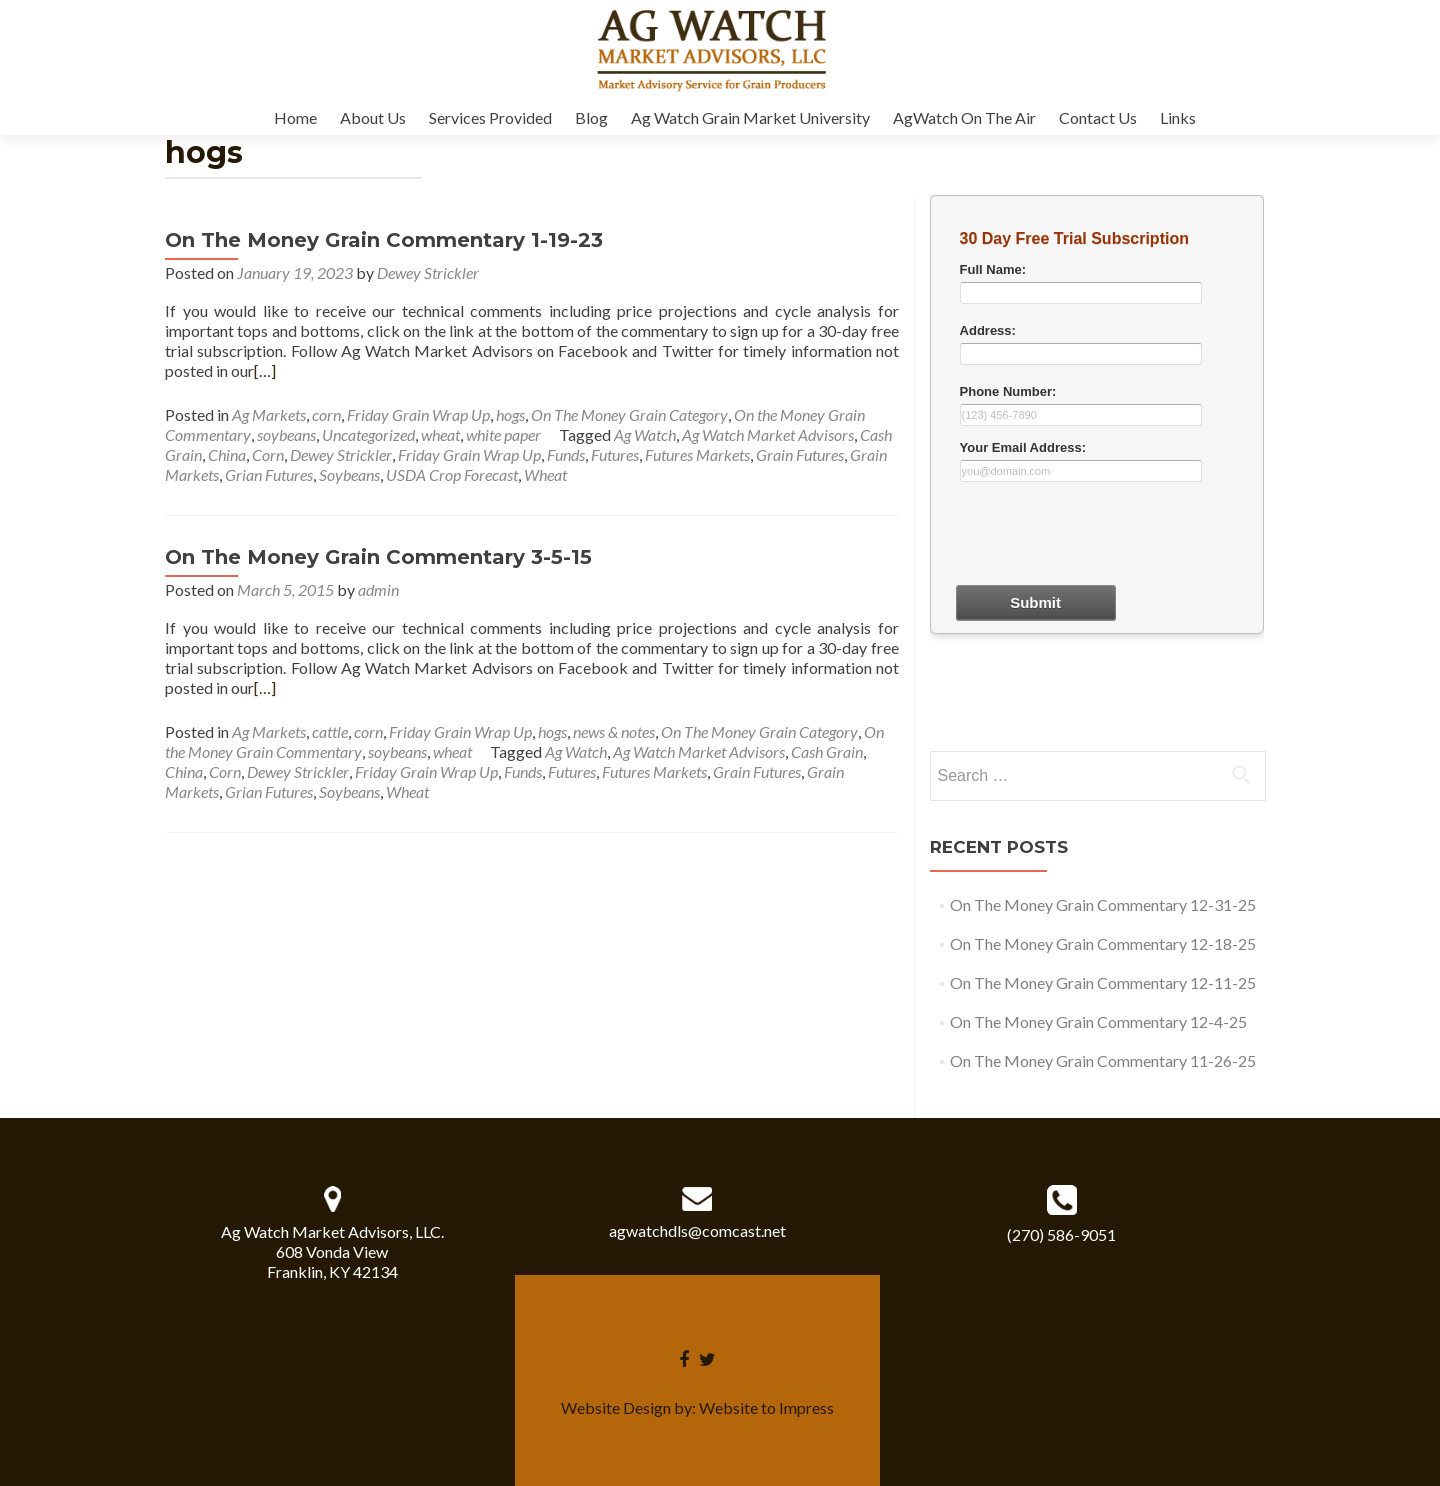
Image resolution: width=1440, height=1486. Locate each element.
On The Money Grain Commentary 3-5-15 (378, 557)
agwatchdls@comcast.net (697, 1230)
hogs (510, 414)
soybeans (286, 434)
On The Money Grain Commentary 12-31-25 (1103, 904)
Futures (615, 454)
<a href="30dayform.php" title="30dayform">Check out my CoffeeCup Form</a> (1097, 470)
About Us (373, 117)
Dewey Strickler (428, 272)
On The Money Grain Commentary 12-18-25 (1103, 943)
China (227, 454)
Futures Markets (697, 454)
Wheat (545, 474)
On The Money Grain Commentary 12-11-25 (1103, 982)
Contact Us (1098, 117)
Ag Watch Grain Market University (750, 117)
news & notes (614, 731)
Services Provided (490, 117)
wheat (440, 434)
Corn (268, 454)
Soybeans (349, 474)
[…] (265, 370)
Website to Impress (766, 1407)
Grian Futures (269, 474)
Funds (566, 454)
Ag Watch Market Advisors (768, 434)
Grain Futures (800, 454)
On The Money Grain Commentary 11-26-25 (1103, 1060)
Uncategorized (368, 434)
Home (295, 117)
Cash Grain (827, 751)
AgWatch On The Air (964, 117)
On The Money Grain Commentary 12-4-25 (1098, 1021)
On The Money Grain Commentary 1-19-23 (384, 240)
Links (1178, 117)
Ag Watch (645, 434)
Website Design (616, 1407)
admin (378, 589)
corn (326, 414)
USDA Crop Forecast (452, 474)
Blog (591, 117)
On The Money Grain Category (629, 414)
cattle (330, 731)
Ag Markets (269, 414)
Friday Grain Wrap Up (418, 414)
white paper (503, 434)
